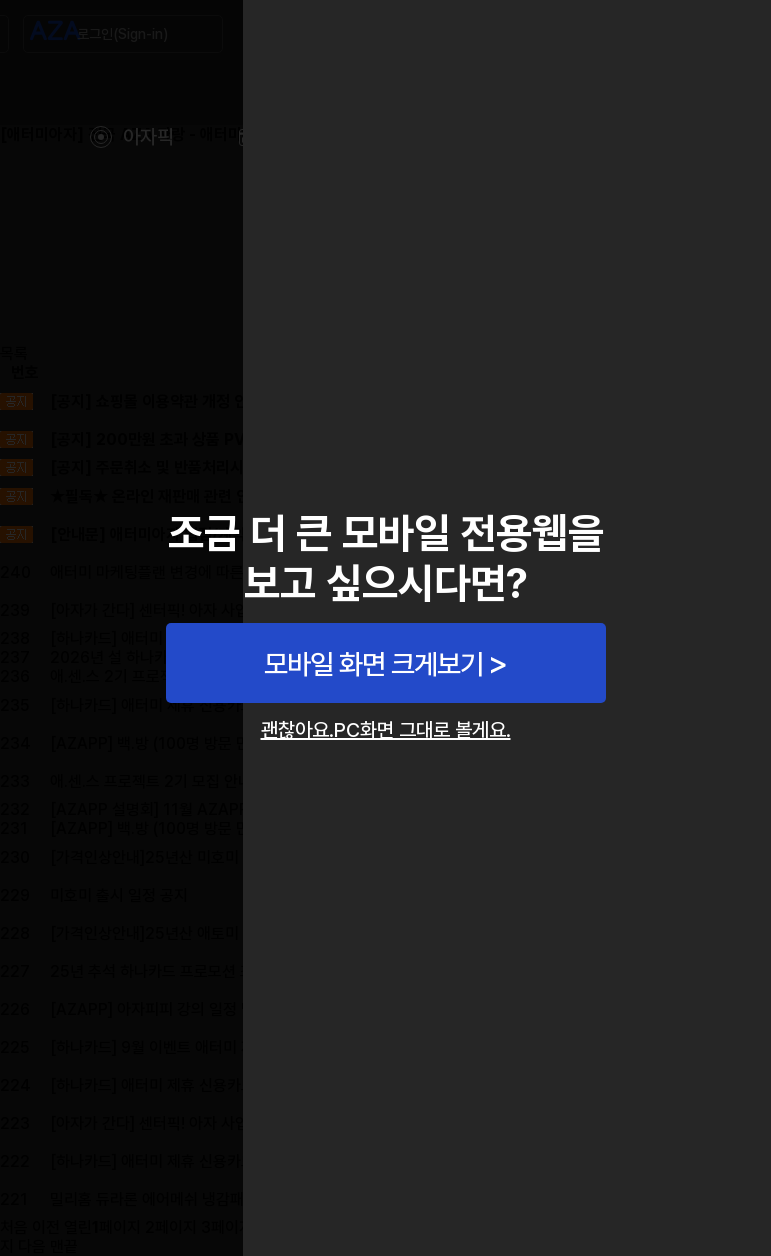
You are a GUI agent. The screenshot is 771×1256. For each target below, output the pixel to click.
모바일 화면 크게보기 (373, 664)
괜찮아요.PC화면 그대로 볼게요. (386, 730)
